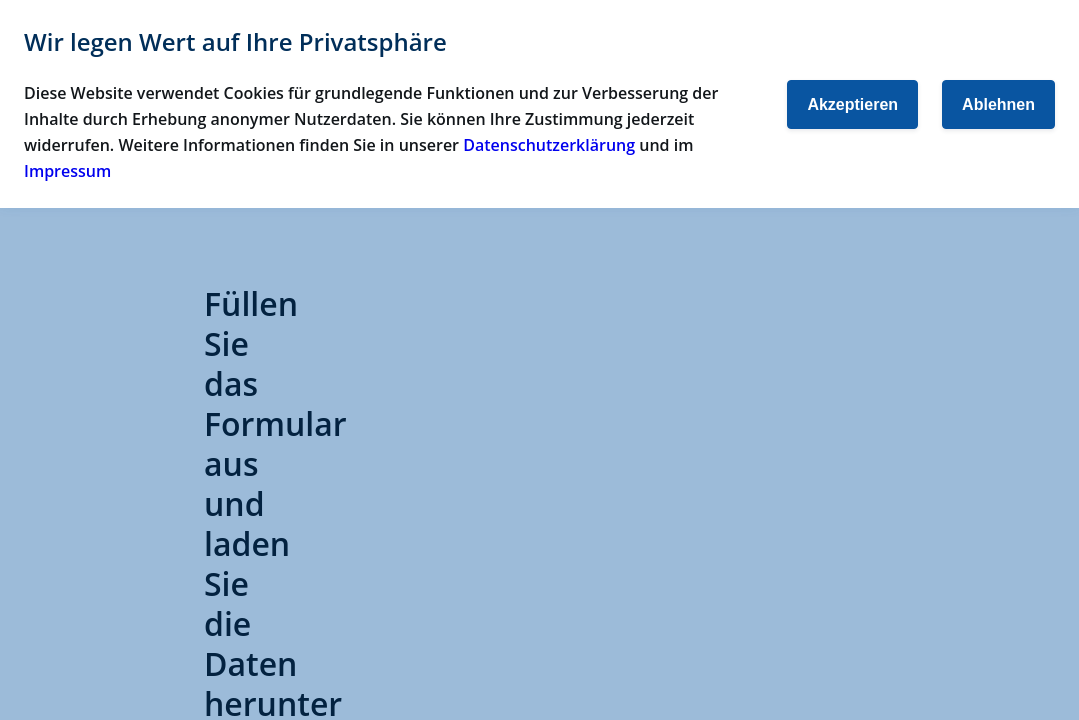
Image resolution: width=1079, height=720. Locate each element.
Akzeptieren (852, 104)
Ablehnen (998, 104)
